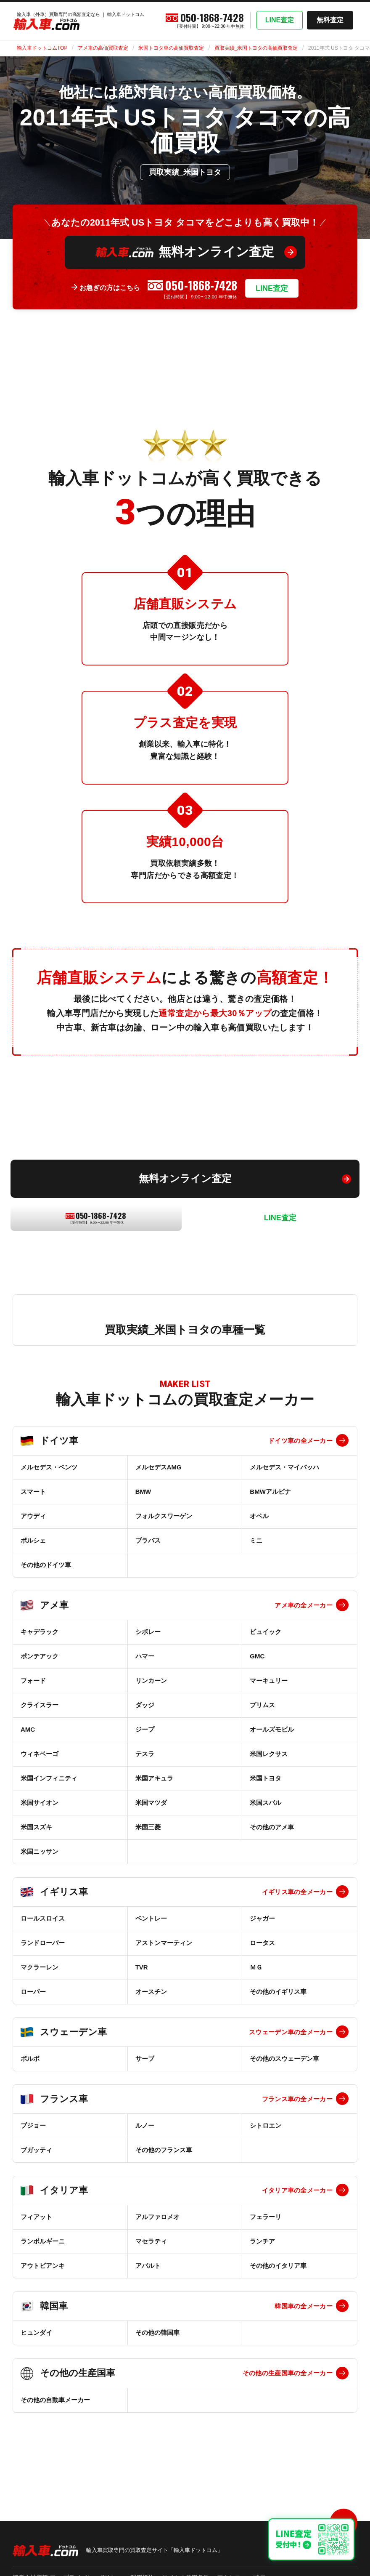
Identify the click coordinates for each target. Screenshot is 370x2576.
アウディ (33, 1516)
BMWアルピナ (270, 1491)
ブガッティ (36, 2149)
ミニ (256, 1540)
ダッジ (144, 1704)
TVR (141, 1967)
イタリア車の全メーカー (297, 2190)
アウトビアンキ (43, 2265)
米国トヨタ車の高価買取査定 (171, 48)
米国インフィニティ (49, 1778)
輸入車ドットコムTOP (42, 48)
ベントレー (151, 1918)
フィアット (36, 2216)
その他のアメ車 (272, 1827)
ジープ (144, 1729)
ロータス (262, 1942)
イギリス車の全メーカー (297, 1891)
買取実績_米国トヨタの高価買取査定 (256, 48)
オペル (259, 1516)
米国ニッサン (39, 1851)
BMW (143, 1491)
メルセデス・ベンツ (49, 1467)
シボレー (148, 1631)
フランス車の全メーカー (297, 2098)
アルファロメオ (157, 2216)
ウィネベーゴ (39, 1753)
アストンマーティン (163, 1942)
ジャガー (262, 1918)
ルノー (144, 2125)
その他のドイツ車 (46, 1564)
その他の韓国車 (157, 2332)
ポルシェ (33, 1540)
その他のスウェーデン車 (284, 2058)
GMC (257, 1656)
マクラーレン (39, 1967)
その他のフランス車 (163, 2149)
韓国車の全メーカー (304, 2306)
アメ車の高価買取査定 (103, 48)
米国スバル (265, 1802)
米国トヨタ (265, 1778)
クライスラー (39, 1704)
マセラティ (151, 2241)
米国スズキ (36, 1827)
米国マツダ (151, 1802)
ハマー (144, 1656)
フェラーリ (265, 2216)
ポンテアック (39, 1656)
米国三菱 (148, 1827)
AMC (28, 1729)
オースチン (151, 1991)
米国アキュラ (154, 1778)
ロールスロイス (43, 1918)
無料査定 (330, 20)
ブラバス (148, 1540)
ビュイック (265, 1631)
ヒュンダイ (36, 2332)
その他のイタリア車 (278, 2265)
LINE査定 (279, 20)
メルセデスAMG (158, 1467)
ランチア (262, 2241)
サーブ (144, 2058)
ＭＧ (256, 1967)
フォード (33, 1680)
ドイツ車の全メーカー (300, 1440)
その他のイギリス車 (278, 1991)
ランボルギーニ (43, 2241)
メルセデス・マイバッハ (284, 1467)
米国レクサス (269, 1753)
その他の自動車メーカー (55, 2399)
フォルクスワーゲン (163, 1516)
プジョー (33, 2125)
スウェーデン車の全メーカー (291, 2032)
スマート (33, 1491)
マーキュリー (269, 1680)
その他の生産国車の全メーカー (288, 2372)
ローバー (33, 1991)
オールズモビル (272, 1729)
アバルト (148, 2265)
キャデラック (39, 1631)
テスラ (144, 1753)
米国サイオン (39, 1802)
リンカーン (151, 1680)
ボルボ (30, 2058)
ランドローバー (43, 1942)
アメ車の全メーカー (304, 1605)
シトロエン (265, 2125)
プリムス (262, 1704)
